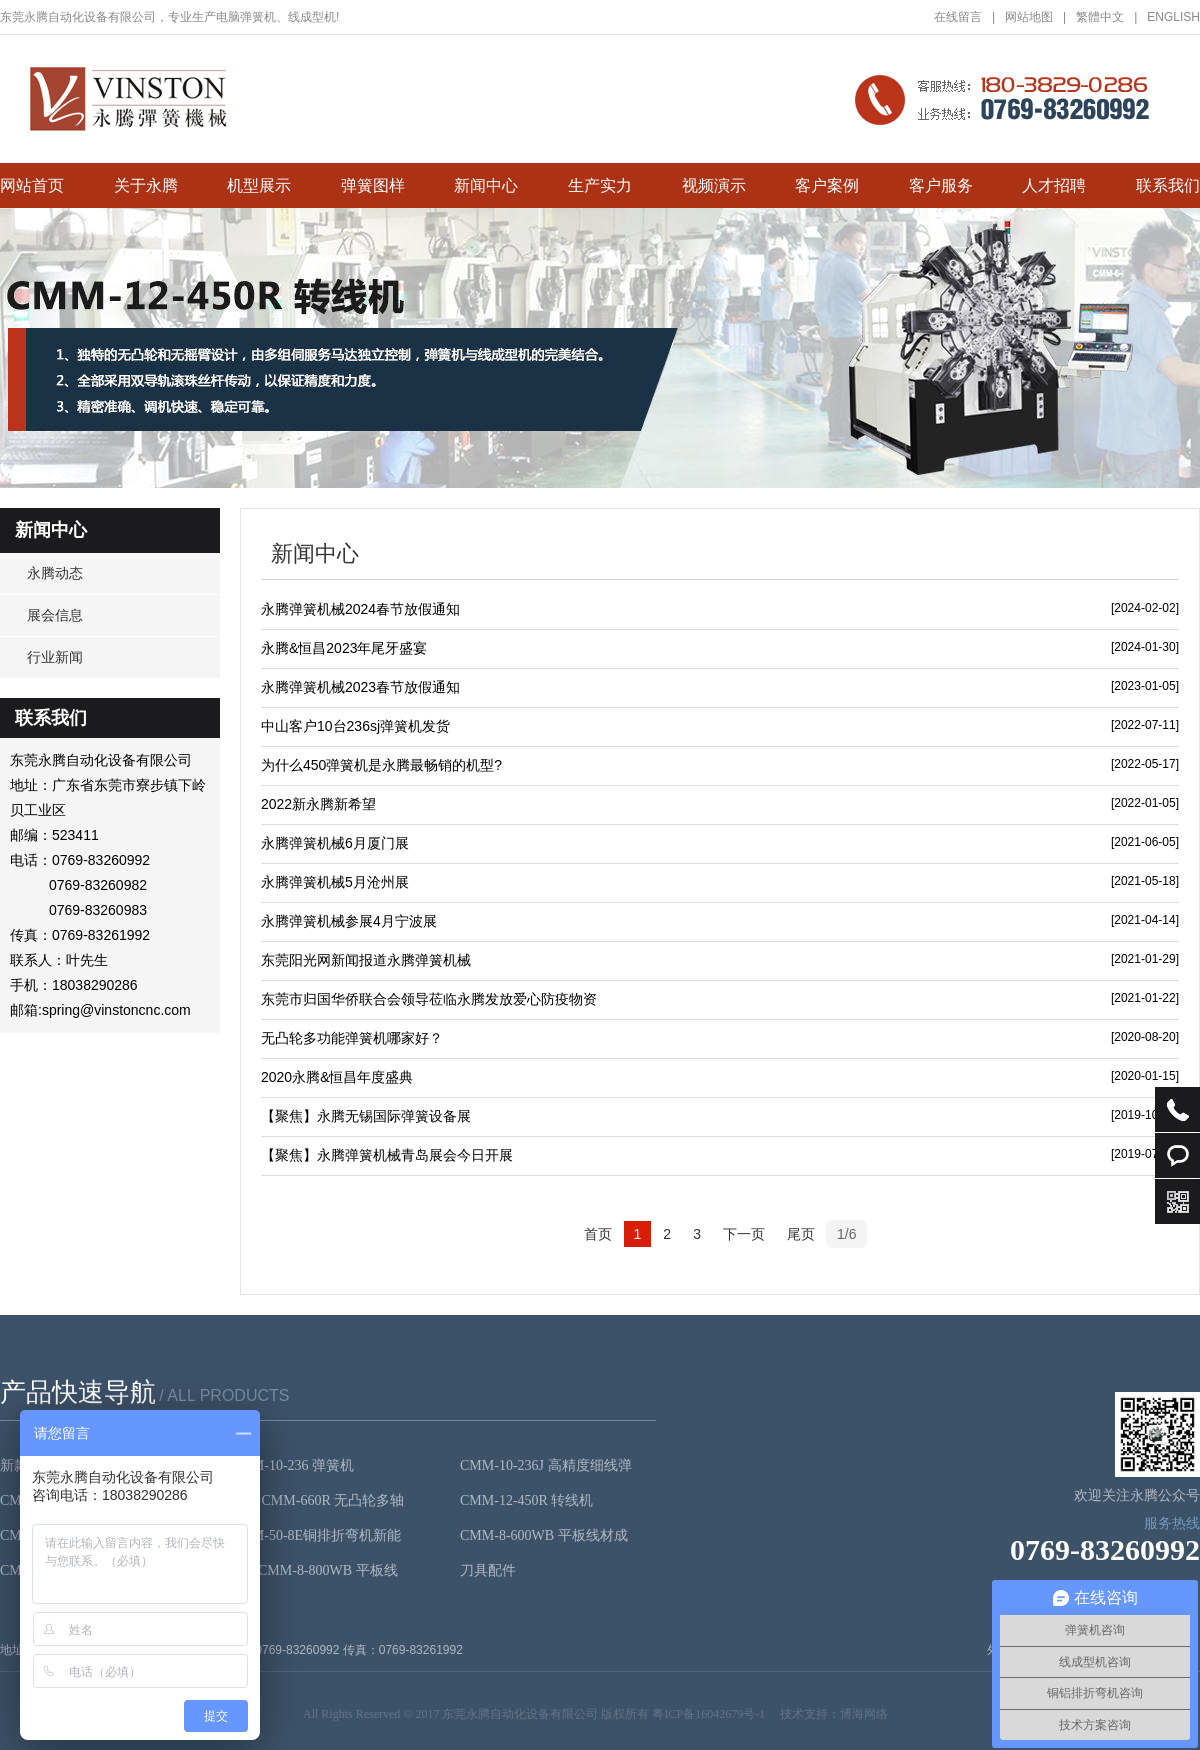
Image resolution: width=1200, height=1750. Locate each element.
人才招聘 (1054, 185)
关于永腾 (146, 185)
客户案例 (827, 185)
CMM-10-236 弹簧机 (292, 1465)
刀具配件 (488, 1570)
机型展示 (259, 185)
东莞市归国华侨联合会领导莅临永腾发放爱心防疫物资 (429, 999)
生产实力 (600, 185)
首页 (598, 1234)
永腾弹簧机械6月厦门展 (335, 843)
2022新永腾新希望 (318, 804)
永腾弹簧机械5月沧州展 (335, 882)
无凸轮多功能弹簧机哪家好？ (352, 1038)
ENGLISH (1173, 17)
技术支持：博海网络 (834, 1714)
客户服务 (941, 185)
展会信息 (55, 615)
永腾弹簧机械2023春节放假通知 (360, 687)
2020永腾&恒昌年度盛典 (337, 1077)
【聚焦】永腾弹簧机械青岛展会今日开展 (387, 1155)
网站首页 (32, 185)
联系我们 (1168, 185)
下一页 (744, 1234)
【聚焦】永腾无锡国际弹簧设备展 (366, 1116)
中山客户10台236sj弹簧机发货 (355, 726)
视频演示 (714, 185)
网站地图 (1035, 17)
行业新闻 (55, 657)
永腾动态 (55, 573)
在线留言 (964, 17)
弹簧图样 (373, 185)
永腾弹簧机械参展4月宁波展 (349, 921)
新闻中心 (486, 185)
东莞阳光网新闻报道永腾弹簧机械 (366, 960)
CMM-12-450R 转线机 (526, 1500)
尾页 (801, 1234)
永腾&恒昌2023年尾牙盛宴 (344, 648)
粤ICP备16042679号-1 (708, 1714)
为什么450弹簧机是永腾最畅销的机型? (381, 765)
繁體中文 (1106, 17)
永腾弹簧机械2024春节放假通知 (360, 609)
